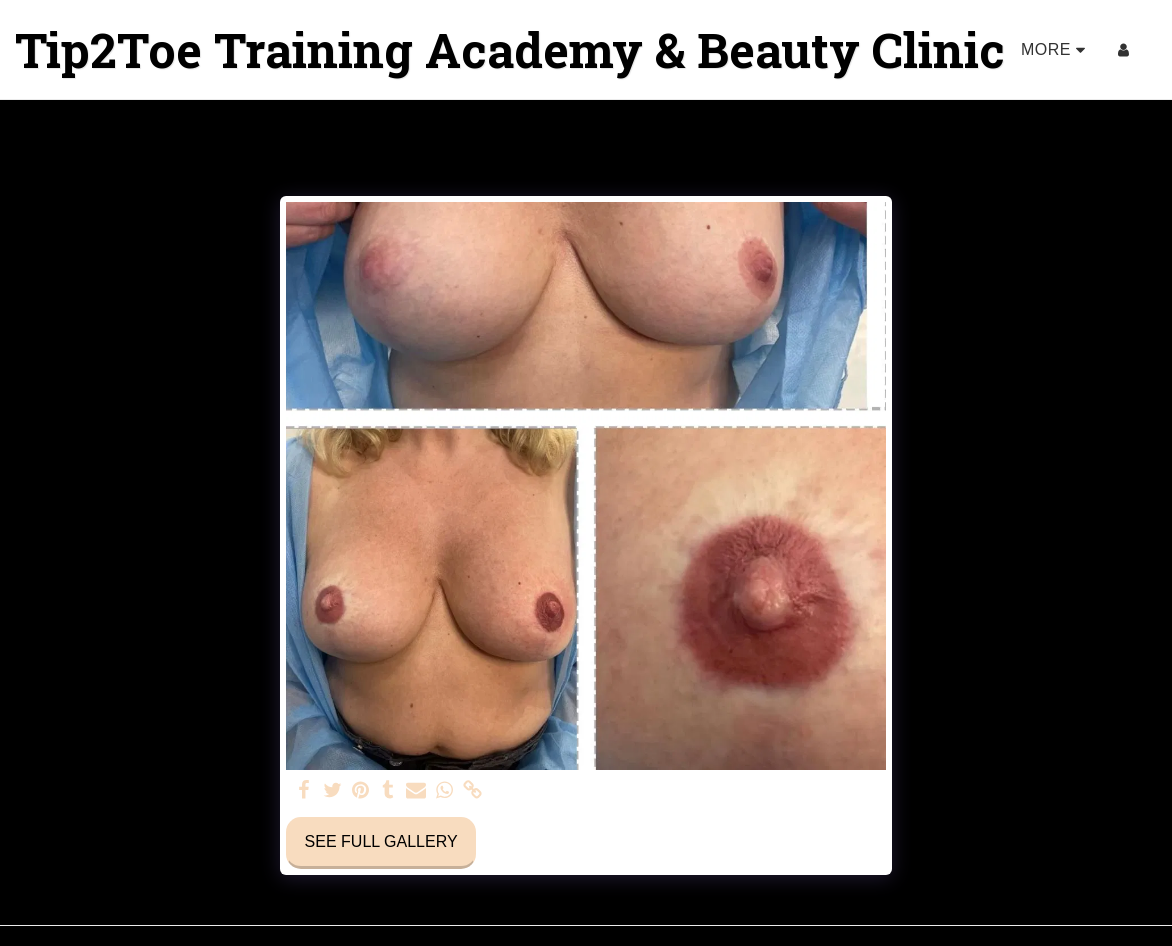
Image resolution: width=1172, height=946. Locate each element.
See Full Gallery (381, 841)
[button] (1156, 50)
